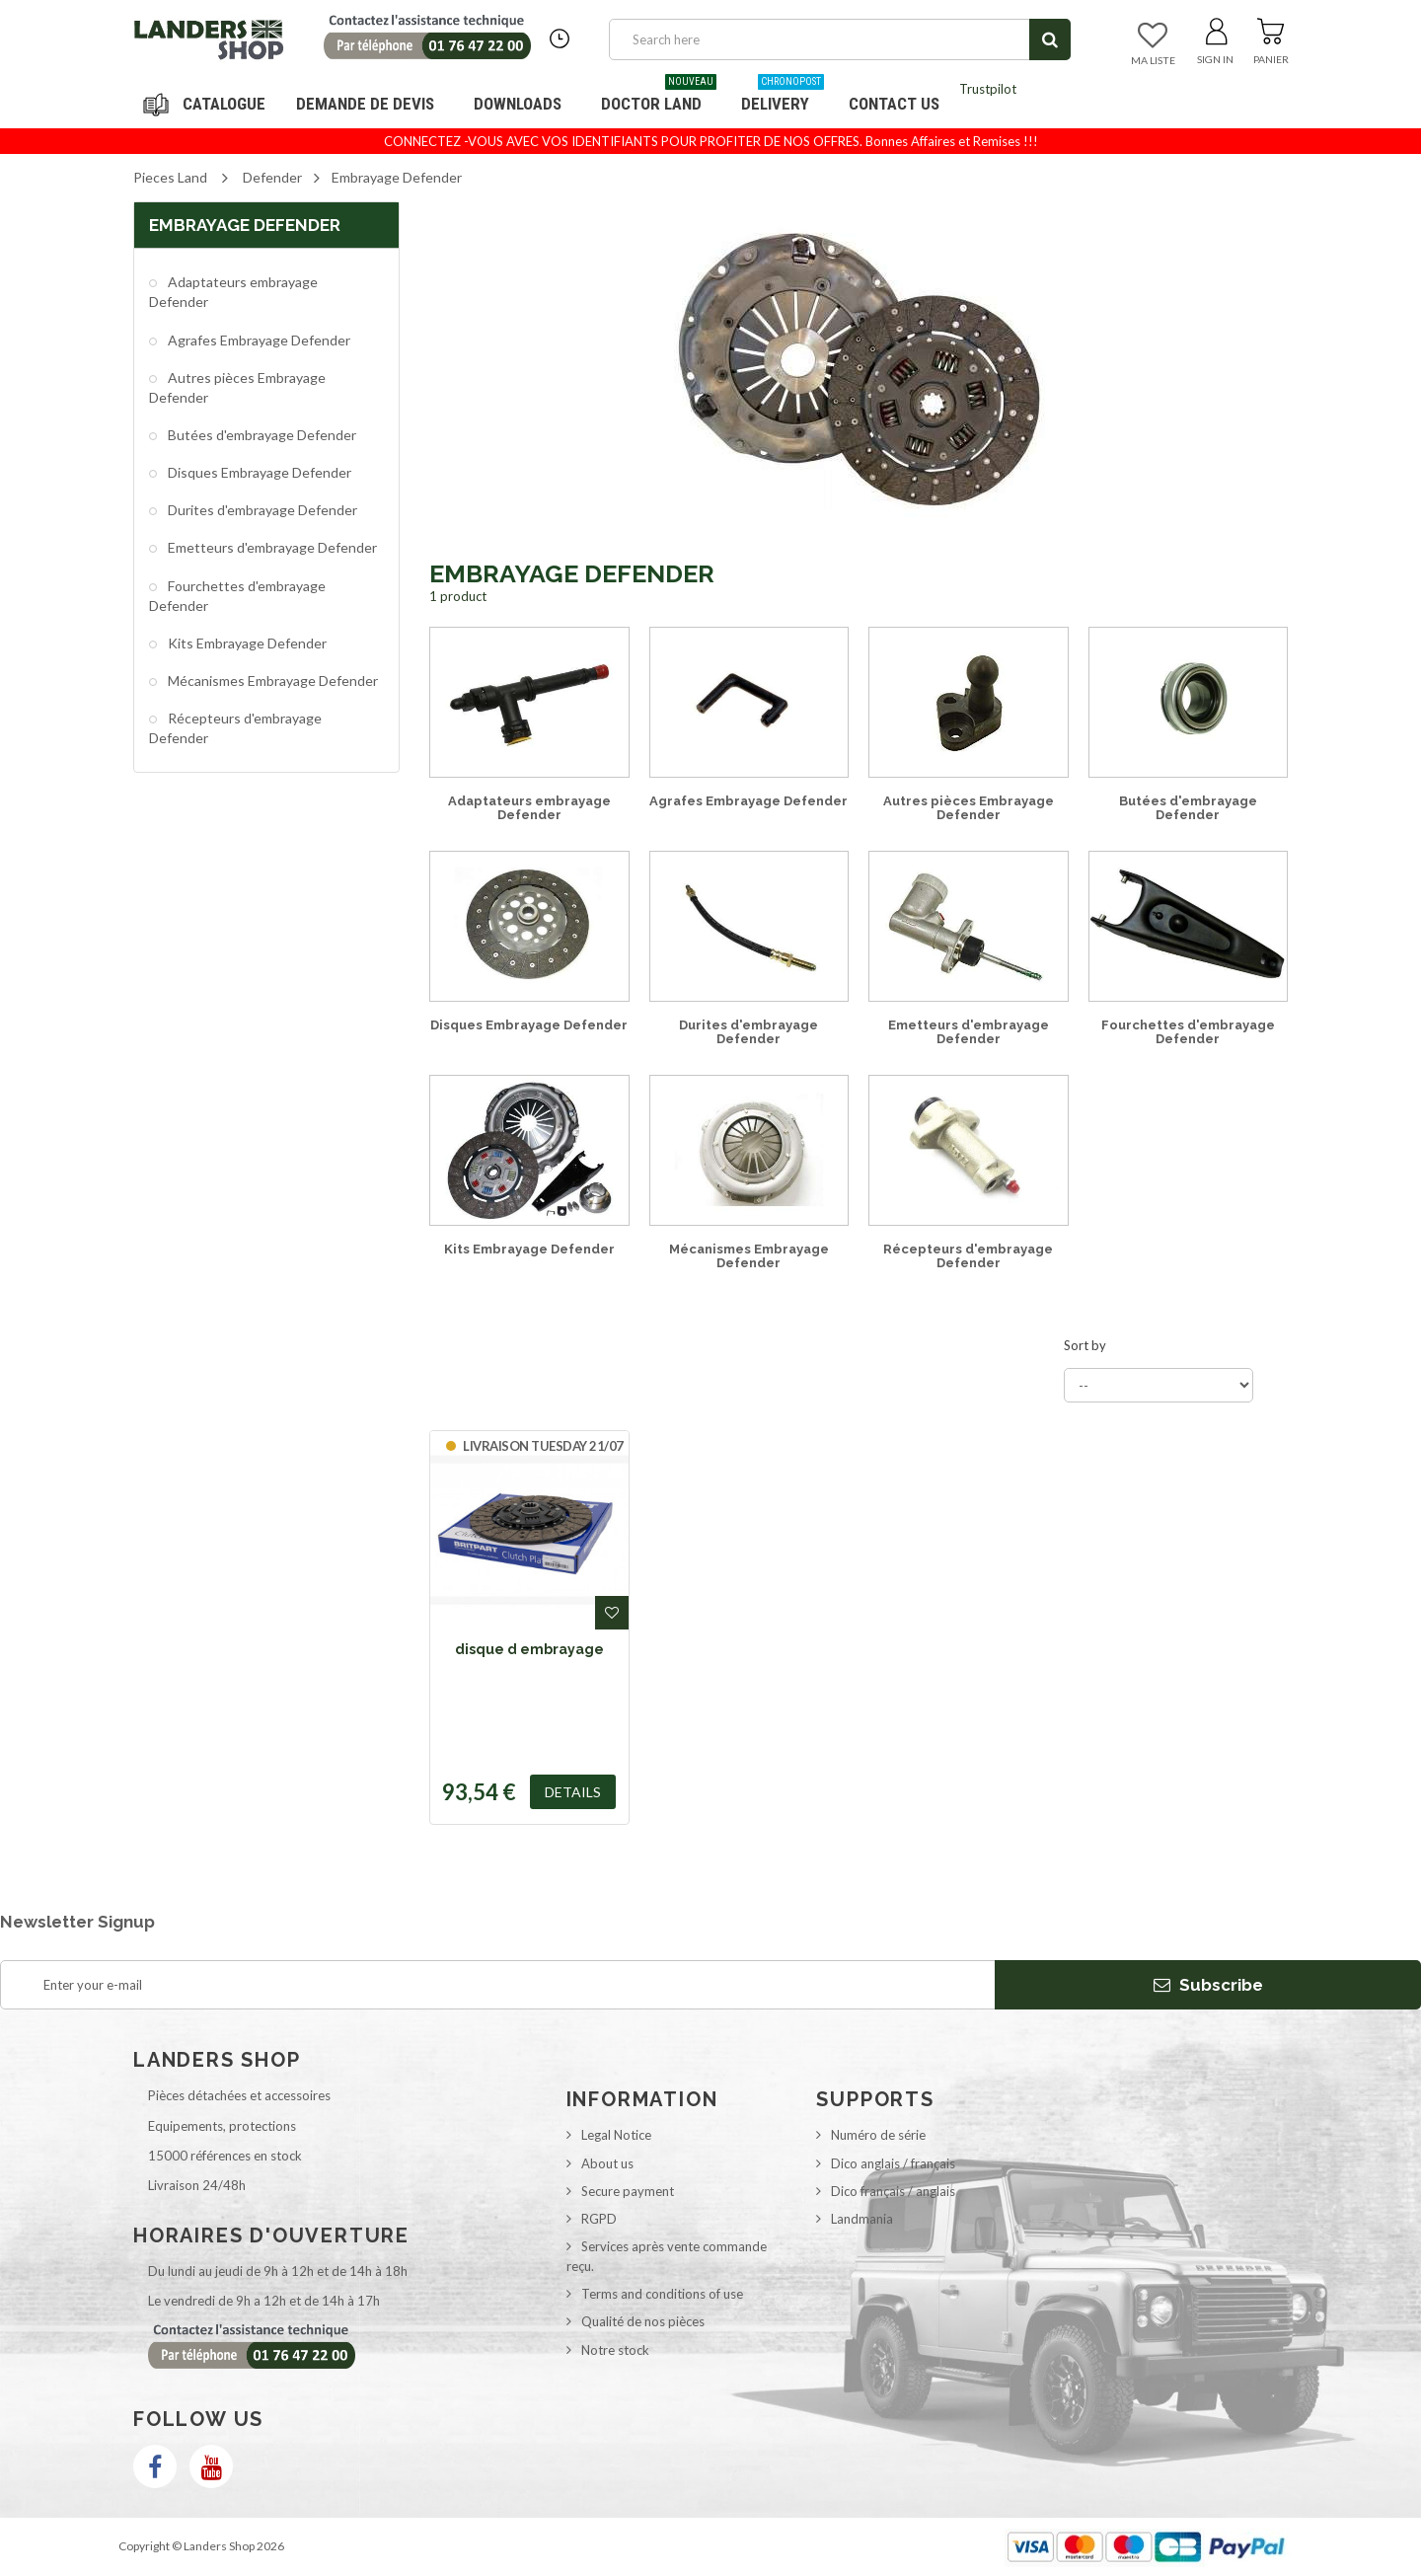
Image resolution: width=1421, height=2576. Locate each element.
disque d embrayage (529, 1649)
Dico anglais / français (893, 2163)
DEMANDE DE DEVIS (365, 104)
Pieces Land (170, 177)
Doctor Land (658, 96)
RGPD (599, 2219)
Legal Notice (616, 2135)
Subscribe (1208, 1985)
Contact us (894, 104)
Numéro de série (878, 2135)
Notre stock (615, 2350)
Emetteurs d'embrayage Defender (271, 547)
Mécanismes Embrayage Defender (271, 680)
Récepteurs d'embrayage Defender (235, 728)
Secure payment (627, 2191)
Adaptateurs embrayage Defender (233, 291)
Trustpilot (987, 89)
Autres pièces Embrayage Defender (237, 387)
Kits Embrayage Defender (246, 643)
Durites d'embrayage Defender (261, 509)
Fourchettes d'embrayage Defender (237, 595)
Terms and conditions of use (662, 2294)
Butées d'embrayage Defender (260, 434)
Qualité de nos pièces (643, 2321)
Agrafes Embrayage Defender (257, 340)
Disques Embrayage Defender (258, 472)
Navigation (207, 103)
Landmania (862, 2219)
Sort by (1085, 1345)
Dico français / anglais (893, 2191)
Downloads (517, 104)
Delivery (782, 96)
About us (607, 2163)
